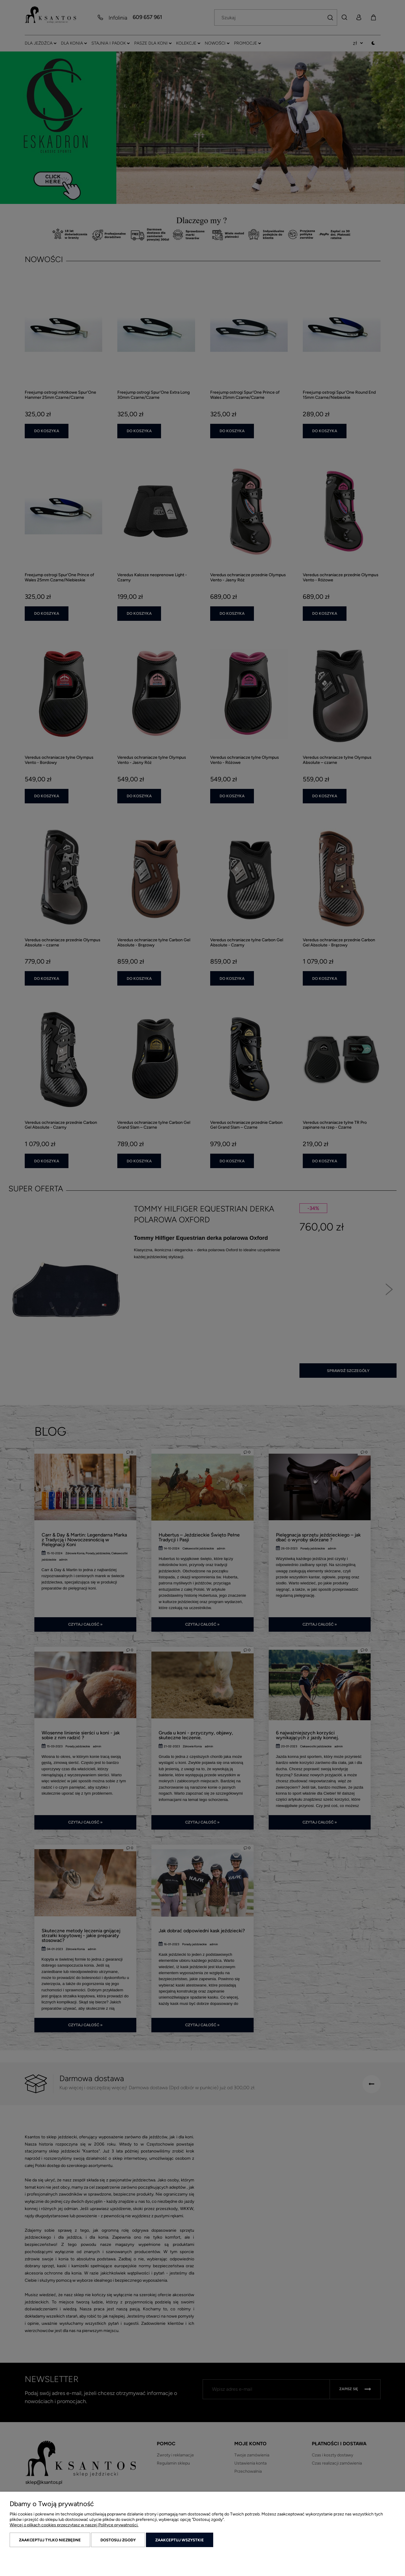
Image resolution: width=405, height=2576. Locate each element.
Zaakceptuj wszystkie (179, 2540)
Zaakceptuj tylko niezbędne (50, 2540)
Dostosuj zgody (118, 2540)
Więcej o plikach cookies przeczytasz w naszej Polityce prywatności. (74, 2525)
